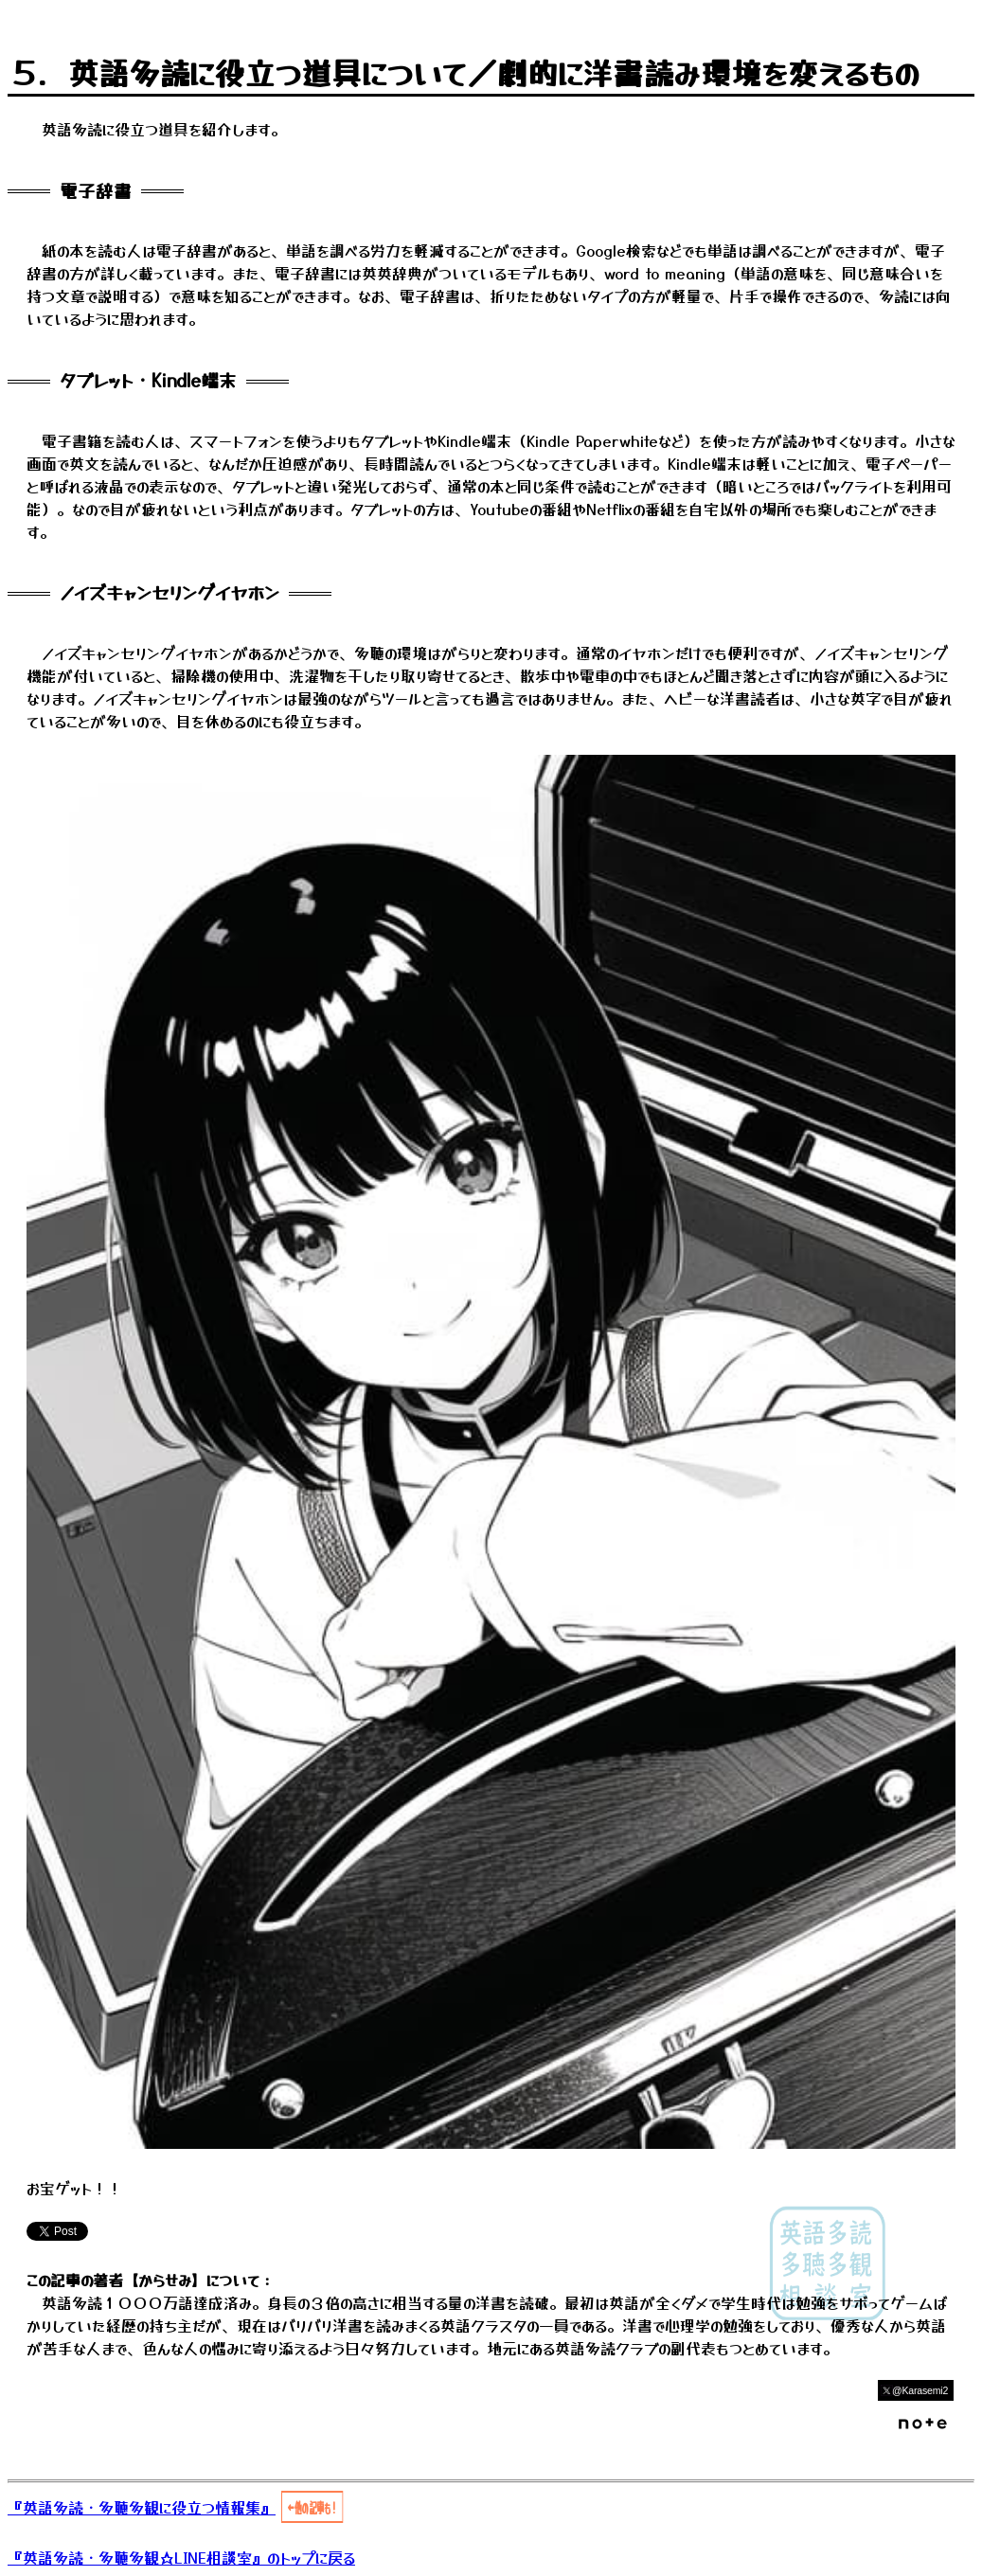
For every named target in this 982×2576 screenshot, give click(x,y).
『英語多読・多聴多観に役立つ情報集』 (142, 2507)
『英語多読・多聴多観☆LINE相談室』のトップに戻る (181, 2557)
